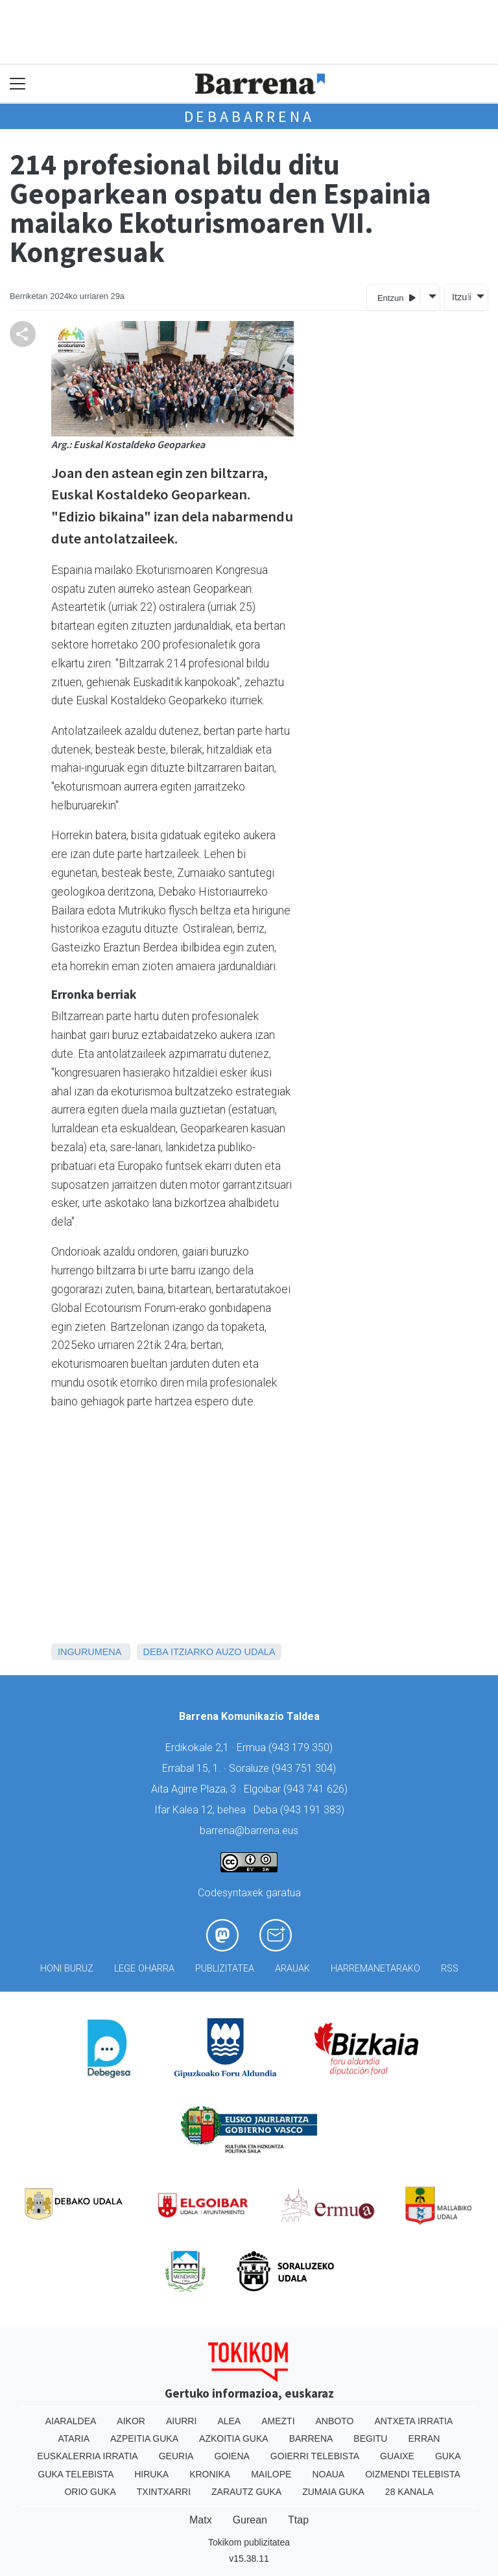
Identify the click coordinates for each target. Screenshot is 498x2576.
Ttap (298, 2519)
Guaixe (397, 2456)
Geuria (176, 2456)
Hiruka (151, 2474)
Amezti (277, 2421)
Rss (449, 1968)
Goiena (231, 2456)
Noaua (328, 2474)
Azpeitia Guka (144, 2438)
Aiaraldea (71, 2421)
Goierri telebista (314, 2456)
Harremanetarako (375, 1968)
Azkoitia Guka (233, 2438)
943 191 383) (313, 1810)
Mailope (271, 2474)
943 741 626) (317, 1789)
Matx (200, 2519)
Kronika (209, 2474)
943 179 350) (302, 1747)
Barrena (311, 2438)
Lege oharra (144, 1968)
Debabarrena (249, 116)
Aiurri (181, 2421)
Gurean (250, 2519)
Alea (229, 2421)
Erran (424, 2438)
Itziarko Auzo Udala (223, 1652)
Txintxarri (164, 2492)
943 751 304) (305, 1768)
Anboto (335, 2421)
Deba (155, 1652)
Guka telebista (75, 2474)
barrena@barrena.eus (249, 1830)
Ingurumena (89, 1652)
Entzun (396, 297)
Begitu (370, 2438)
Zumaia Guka (333, 2492)
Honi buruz (66, 1968)
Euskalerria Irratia (87, 2456)
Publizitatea (224, 1968)
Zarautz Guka (246, 2492)
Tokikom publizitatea (249, 2542)
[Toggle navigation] (18, 84)
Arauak (292, 1968)
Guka (448, 2456)
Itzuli (460, 297)
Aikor (131, 2421)
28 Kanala (409, 2492)
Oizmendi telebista (412, 2474)
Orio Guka (89, 2492)
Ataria (74, 2438)
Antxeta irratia (413, 2421)
